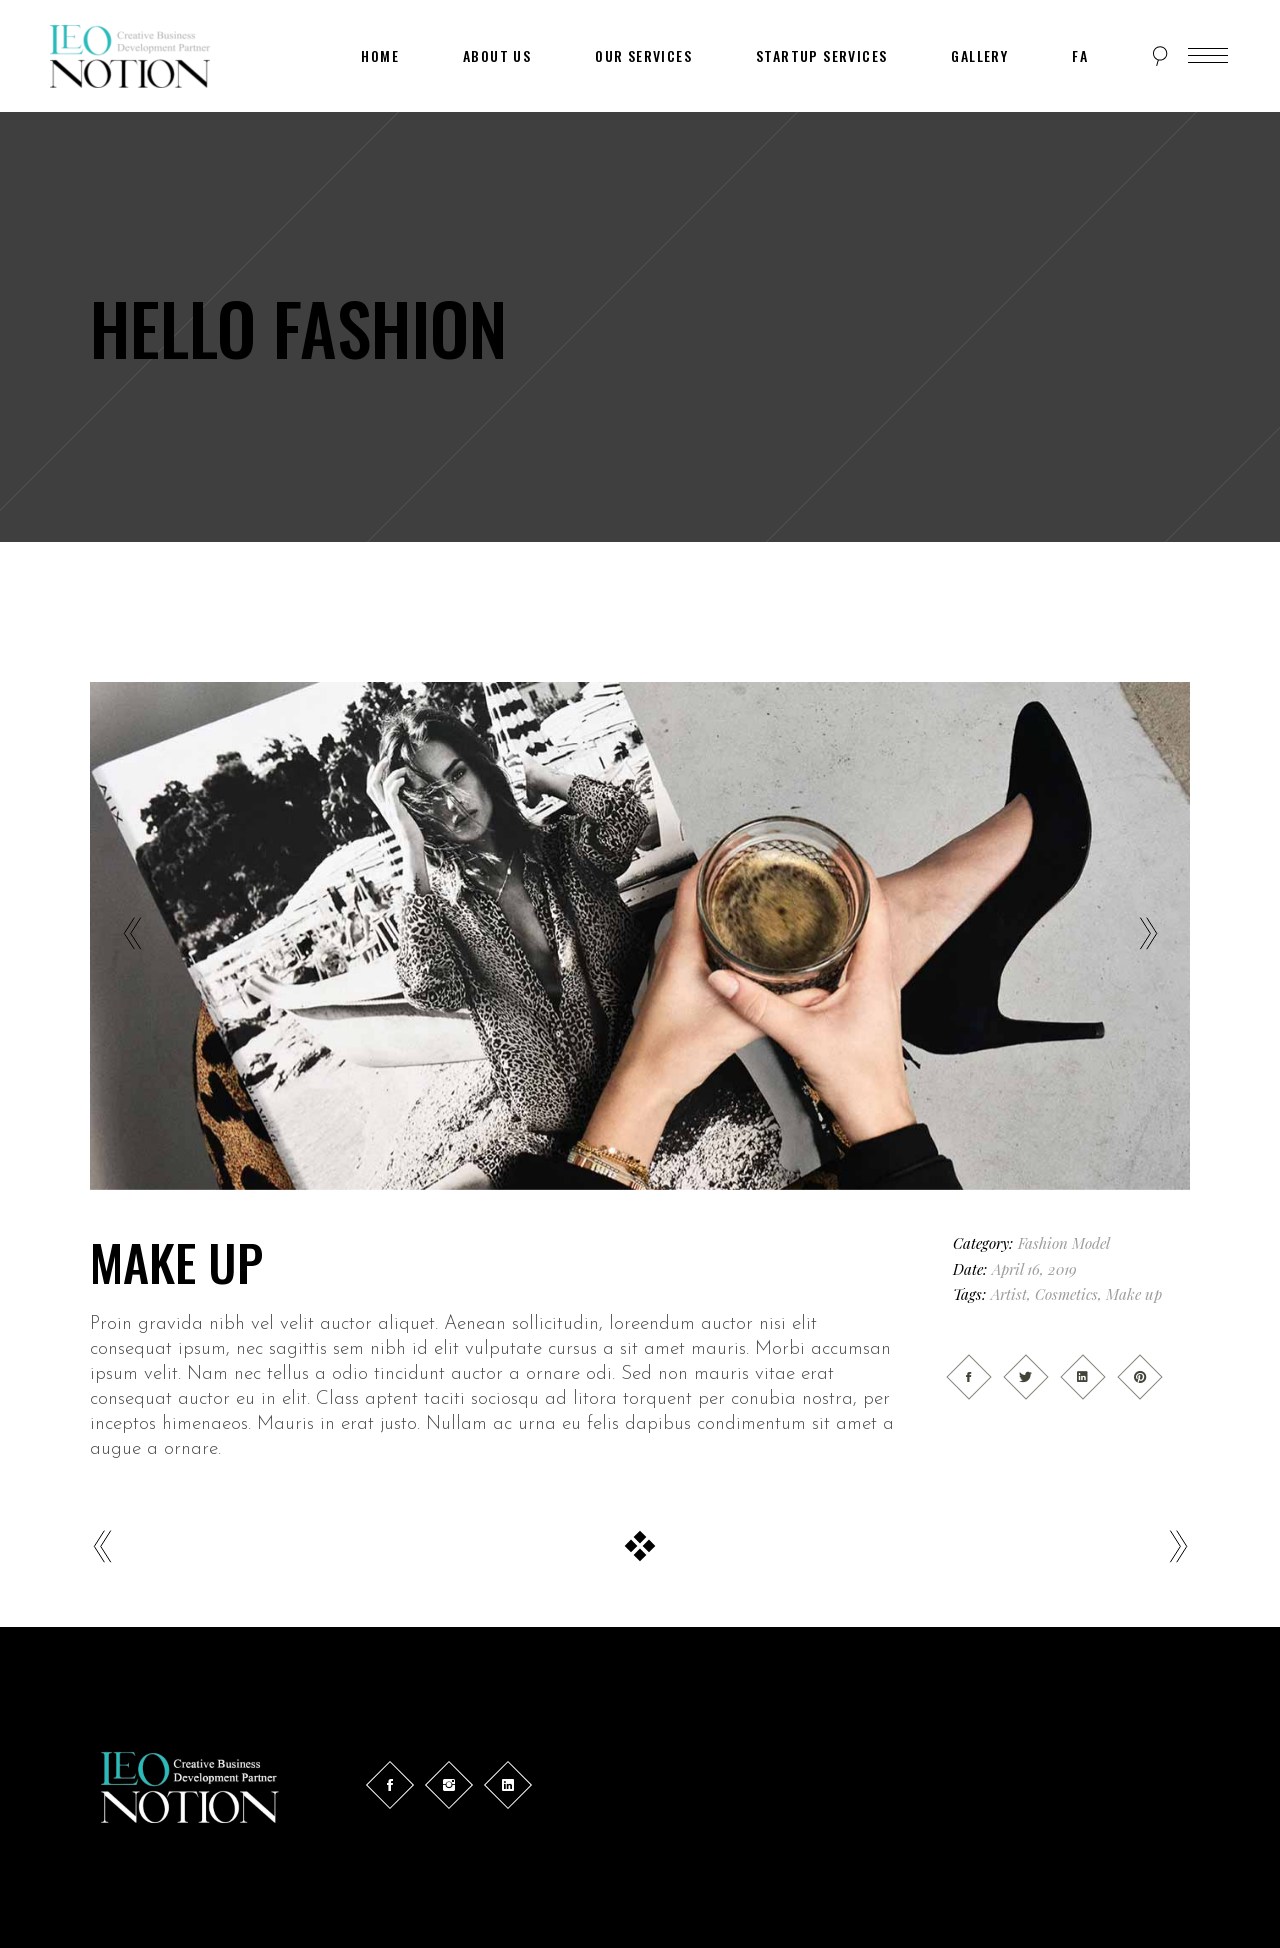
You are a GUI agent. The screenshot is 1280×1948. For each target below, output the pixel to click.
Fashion (1043, 1243)
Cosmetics (1066, 1294)
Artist (1009, 1294)
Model (1091, 1243)
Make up (1134, 1294)
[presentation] (132, 936)
